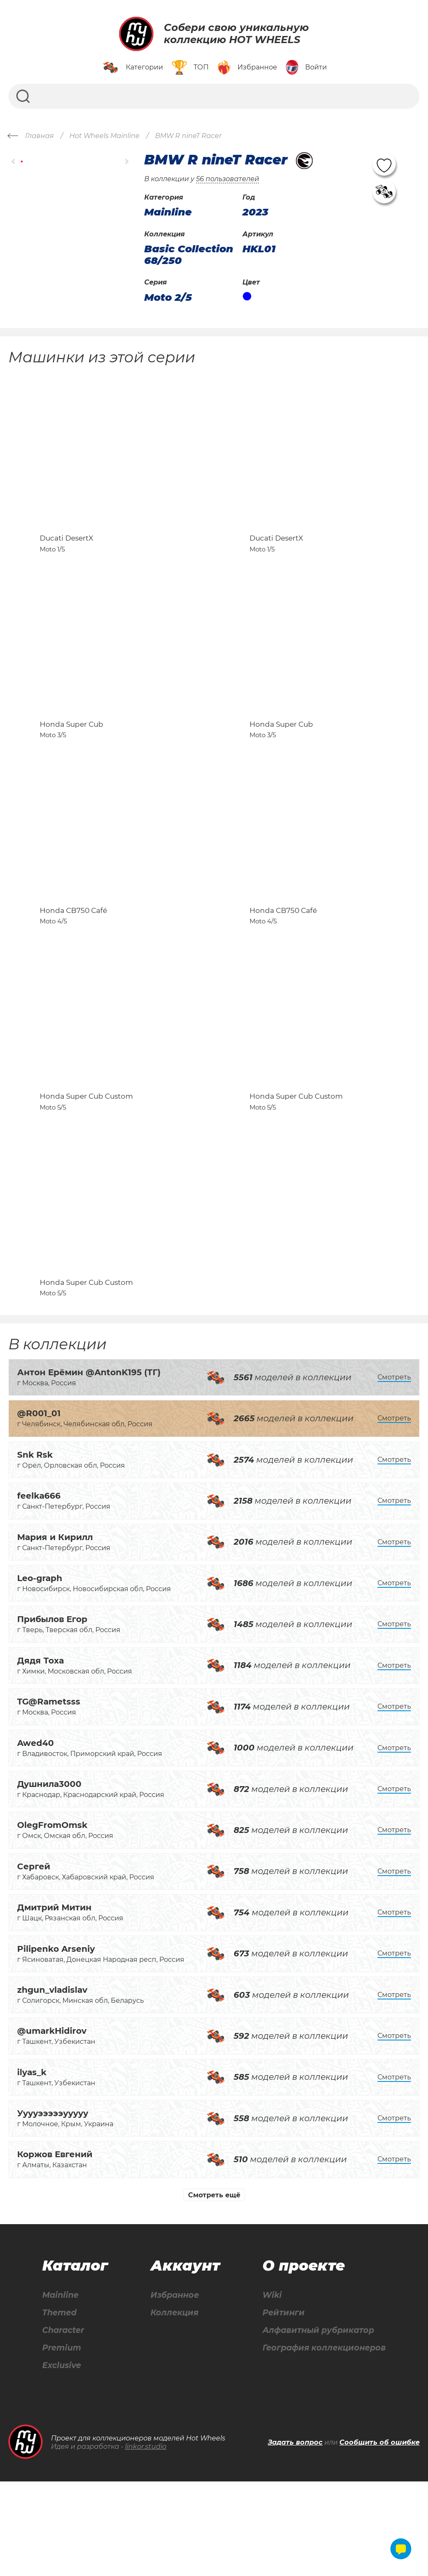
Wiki (268, 2388)
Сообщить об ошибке (379, 2537)
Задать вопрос (295, 2537)
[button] (13, 161)
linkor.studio (145, 2541)
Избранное (173, 2388)
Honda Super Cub (71, 761)
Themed (59, 2406)
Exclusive (61, 2460)
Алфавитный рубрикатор (316, 2424)
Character (64, 2424)
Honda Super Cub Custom (86, 1170)
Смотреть (394, 1470)
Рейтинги (280, 2406)
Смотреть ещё (214, 2287)
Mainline (60, 2388)
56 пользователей (227, 179)
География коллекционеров (322, 2442)
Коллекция (173, 2406)
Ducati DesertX (66, 557)
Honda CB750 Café (73, 965)
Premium (61, 2442)
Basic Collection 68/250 (188, 254)
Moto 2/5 (168, 297)
